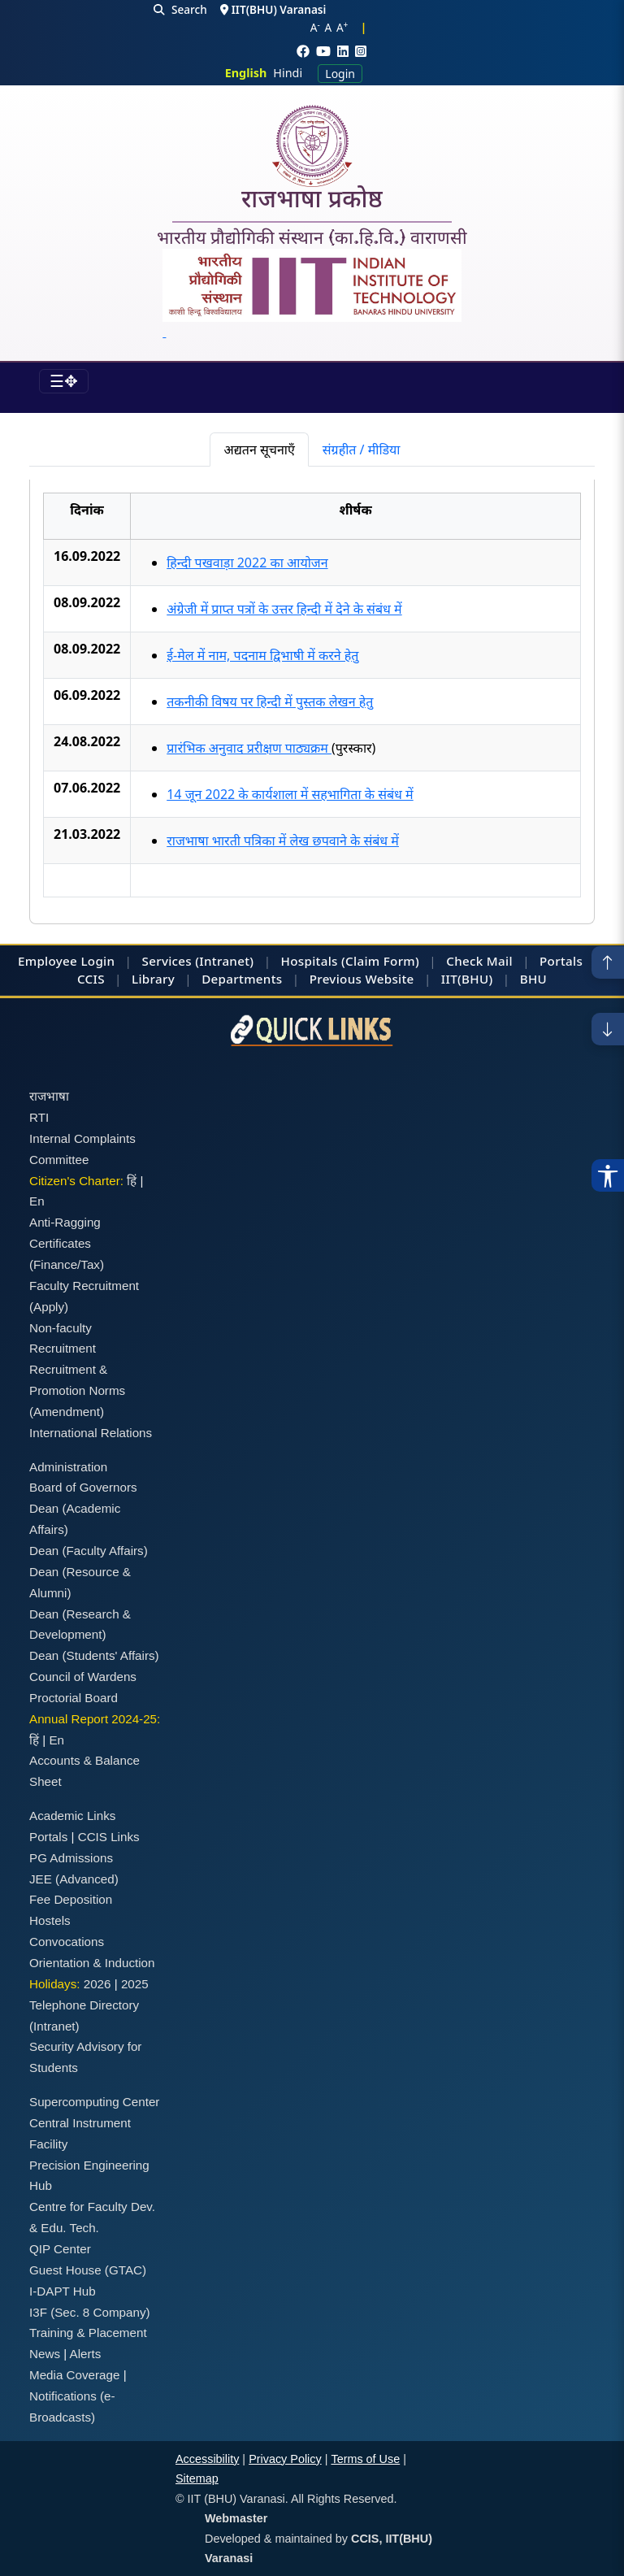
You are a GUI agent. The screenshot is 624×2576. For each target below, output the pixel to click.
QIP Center (60, 2249)
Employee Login (66, 961)
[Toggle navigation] (64, 381)
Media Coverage (74, 2375)
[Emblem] (312, 295)
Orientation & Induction (92, 1963)
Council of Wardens (82, 1676)
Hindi (287, 72)
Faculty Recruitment (84, 1285)
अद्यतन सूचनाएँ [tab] (258, 449)
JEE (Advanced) (74, 1879)
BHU (533, 979)
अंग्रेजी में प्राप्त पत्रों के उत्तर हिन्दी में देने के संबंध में (284, 609)
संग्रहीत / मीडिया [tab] (362, 449)
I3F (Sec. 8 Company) (89, 2312)
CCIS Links (109, 1837)
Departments (242, 979)
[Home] (312, 146)
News (44, 2354)
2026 (97, 1984)
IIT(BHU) (467, 979)
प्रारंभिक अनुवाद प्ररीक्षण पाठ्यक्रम (249, 748)
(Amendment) (66, 1411)
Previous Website (362, 979)
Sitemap (197, 2478)
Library (153, 979)
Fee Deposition (70, 1899)
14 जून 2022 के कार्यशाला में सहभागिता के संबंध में (290, 794)
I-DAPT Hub (62, 2291)
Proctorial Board (73, 1698)
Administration (68, 1467)
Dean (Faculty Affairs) (88, 1550)
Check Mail (479, 961)
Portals (561, 961)
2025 (135, 1984)
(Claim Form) (380, 961)
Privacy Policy (285, 2458)
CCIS (91, 979)
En (37, 1201)
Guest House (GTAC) (87, 2270)
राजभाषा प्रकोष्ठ (312, 201)
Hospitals (309, 961)
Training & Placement (88, 2332)
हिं (131, 1181)
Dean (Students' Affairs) (94, 1655)
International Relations (90, 1433)
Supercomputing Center (94, 2102)
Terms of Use (365, 2458)
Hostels (50, 1920)
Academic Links (72, 1815)
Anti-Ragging (65, 1222)
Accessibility (207, 2458)
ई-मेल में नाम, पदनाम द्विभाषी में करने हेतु (262, 655)
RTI (39, 1117)
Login (340, 73)
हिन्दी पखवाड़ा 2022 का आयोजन (247, 562)
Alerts (86, 2354)
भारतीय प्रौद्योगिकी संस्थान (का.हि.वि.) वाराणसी (312, 238)
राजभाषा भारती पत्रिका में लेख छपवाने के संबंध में (283, 840)
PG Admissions (71, 1858)
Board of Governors (83, 1487)
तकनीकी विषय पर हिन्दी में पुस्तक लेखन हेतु (270, 701)
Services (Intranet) (198, 961)
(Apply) (48, 1307)
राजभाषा (49, 1096)
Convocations (66, 1941)
